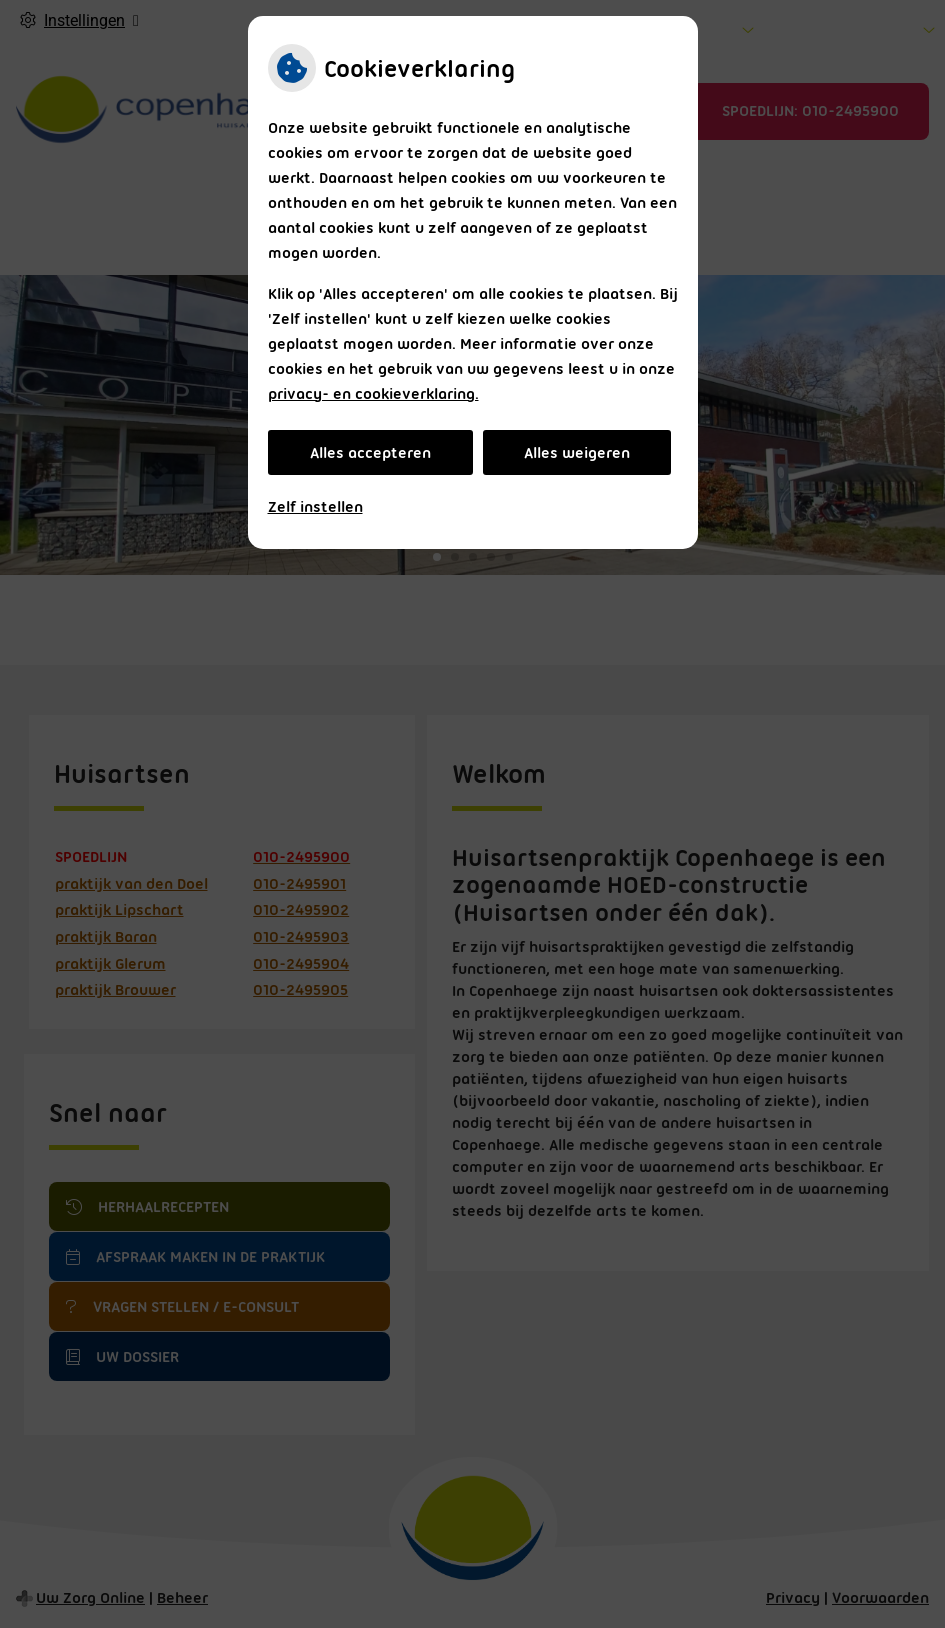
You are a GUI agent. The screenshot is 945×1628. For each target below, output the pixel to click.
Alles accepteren (370, 453)
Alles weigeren (577, 453)
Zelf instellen (315, 507)
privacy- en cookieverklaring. (373, 394)
